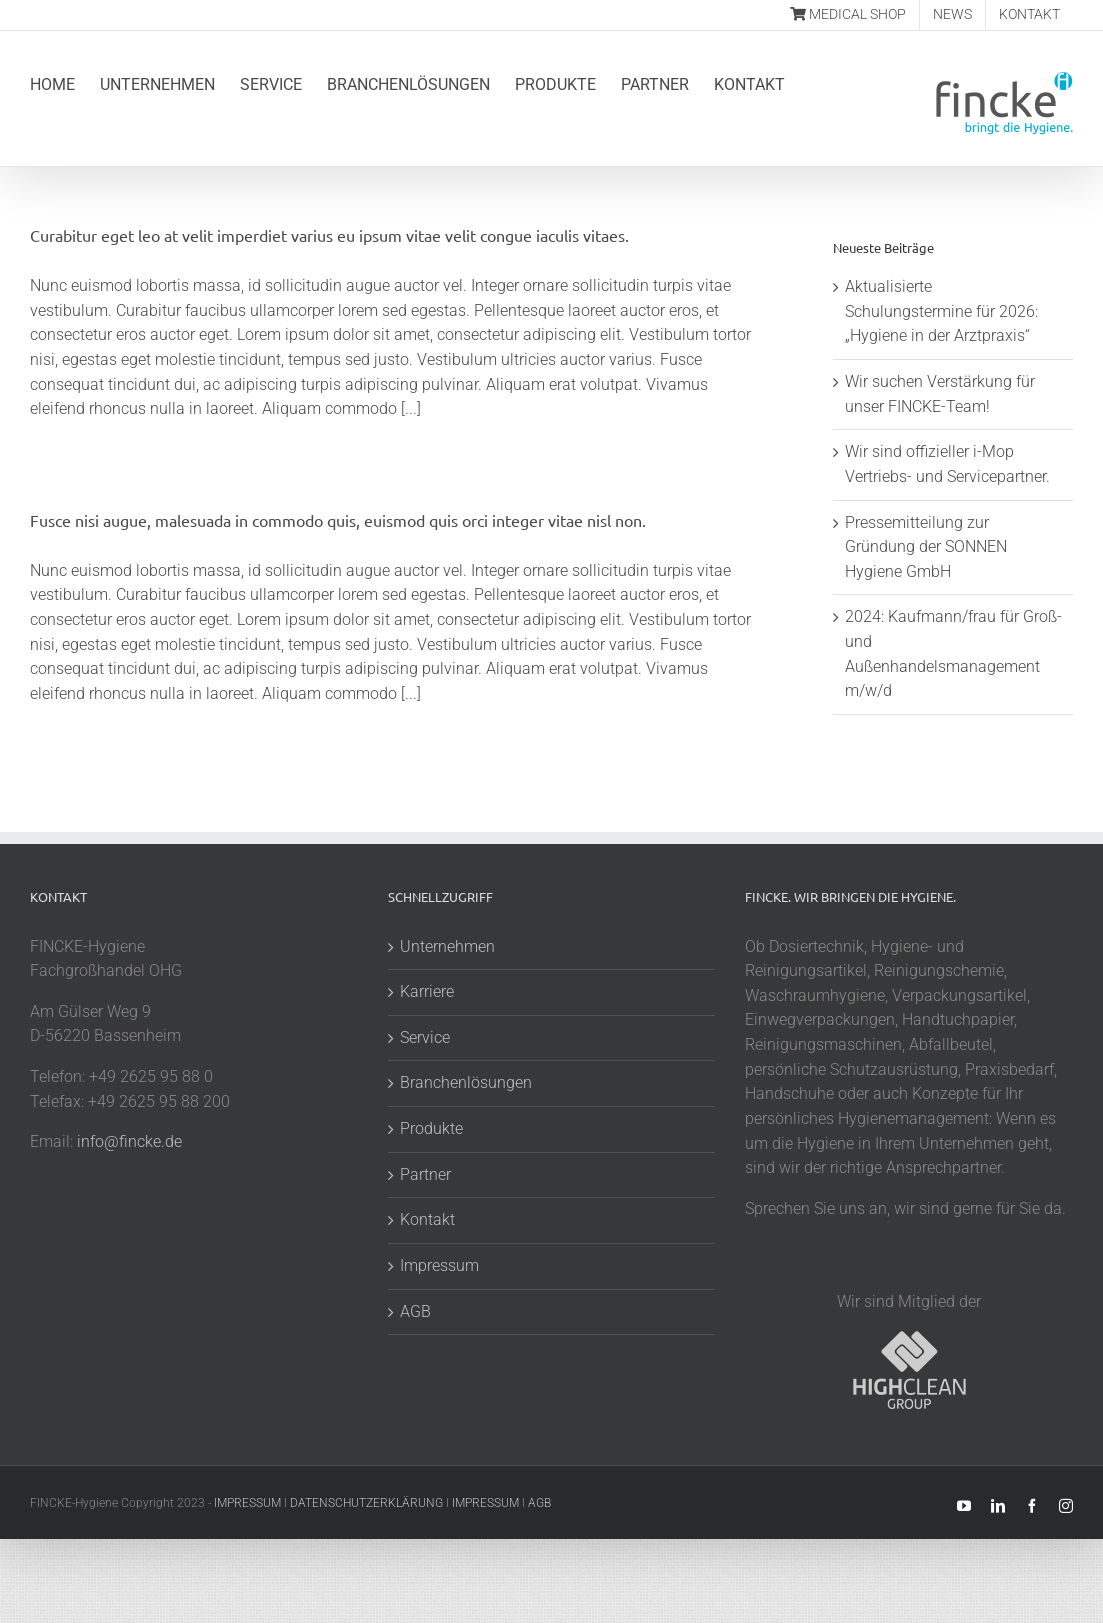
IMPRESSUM (247, 1503)
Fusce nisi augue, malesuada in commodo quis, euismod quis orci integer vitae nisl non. (338, 520)
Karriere (427, 991)
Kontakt (427, 1219)
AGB (415, 1311)
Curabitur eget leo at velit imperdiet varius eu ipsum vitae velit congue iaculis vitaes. (329, 235)
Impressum (439, 1265)
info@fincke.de (129, 1141)
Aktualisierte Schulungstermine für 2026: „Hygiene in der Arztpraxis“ (941, 311)
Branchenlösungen (466, 1082)
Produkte (431, 1128)
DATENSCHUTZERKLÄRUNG (366, 1503)
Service (425, 1037)
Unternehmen (447, 946)
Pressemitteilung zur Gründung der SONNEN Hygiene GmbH (926, 547)
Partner (425, 1174)
